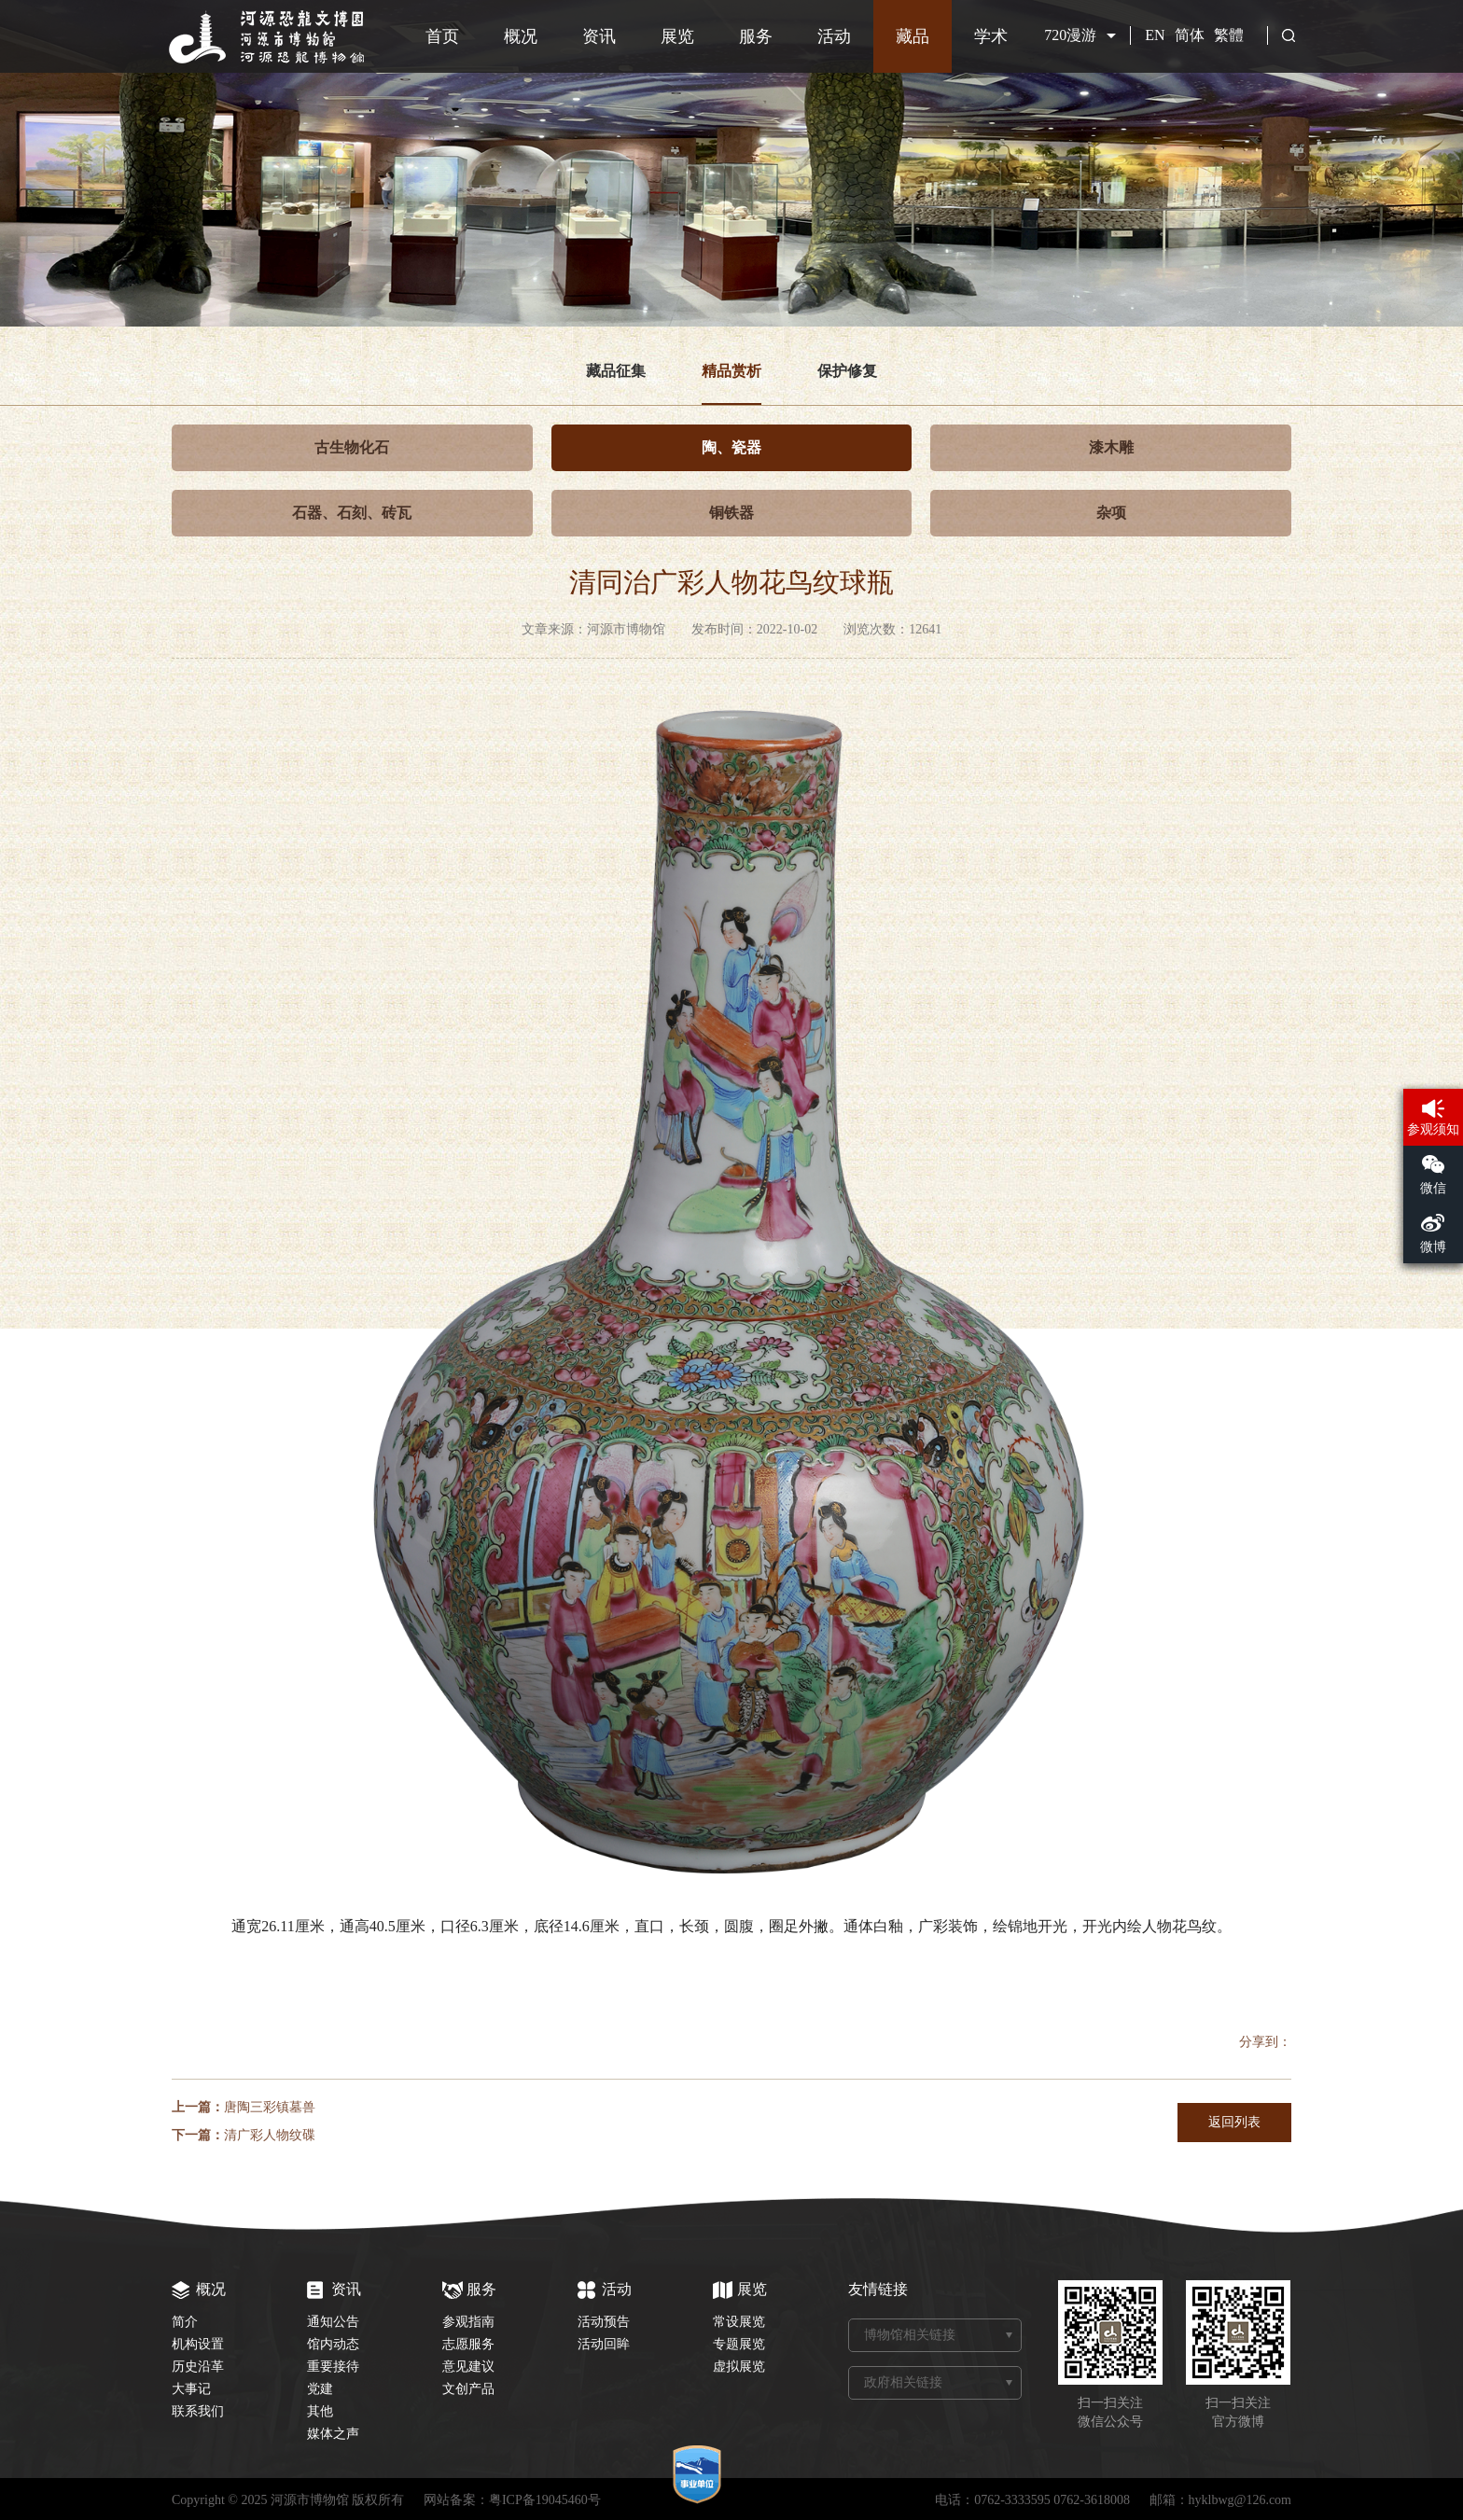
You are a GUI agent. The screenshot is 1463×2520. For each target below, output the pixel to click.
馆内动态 (333, 2344)
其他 (320, 2411)
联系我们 (198, 2411)
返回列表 (1234, 2122)
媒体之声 (333, 2434)
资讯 (599, 36)
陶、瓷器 (731, 447)
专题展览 (739, 2344)
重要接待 (333, 2367)
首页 (442, 36)
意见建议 (468, 2367)
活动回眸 (604, 2344)
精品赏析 (731, 371)
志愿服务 (468, 2344)
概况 (520, 36)
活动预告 (604, 2322)
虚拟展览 (739, 2367)
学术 (991, 36)
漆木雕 (1111, 447)
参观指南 (468, 2322)
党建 (320, 2389)
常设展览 (739, 2322)
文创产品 (468, 2389)
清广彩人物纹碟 (269, 2135)
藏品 (912, 36)
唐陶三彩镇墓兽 (269, 2107)
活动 (834, 36)
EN (1154, 35)
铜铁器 (731, 513)
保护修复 (847, 371)
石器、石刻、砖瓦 (351, 513)
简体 (1190, 35)
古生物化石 (351, 447)
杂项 (1111, 513)
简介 (185, 2322)
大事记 (191, 2389)
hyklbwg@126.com (1240, 2500)
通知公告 (333, 2322)
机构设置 (198, 2344)
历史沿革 (198, 2367)
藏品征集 (616, 371)
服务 (756, 36)
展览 (677, 36)
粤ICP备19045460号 (545, 2500)
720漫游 (1070, 35)
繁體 (1229, 35)
